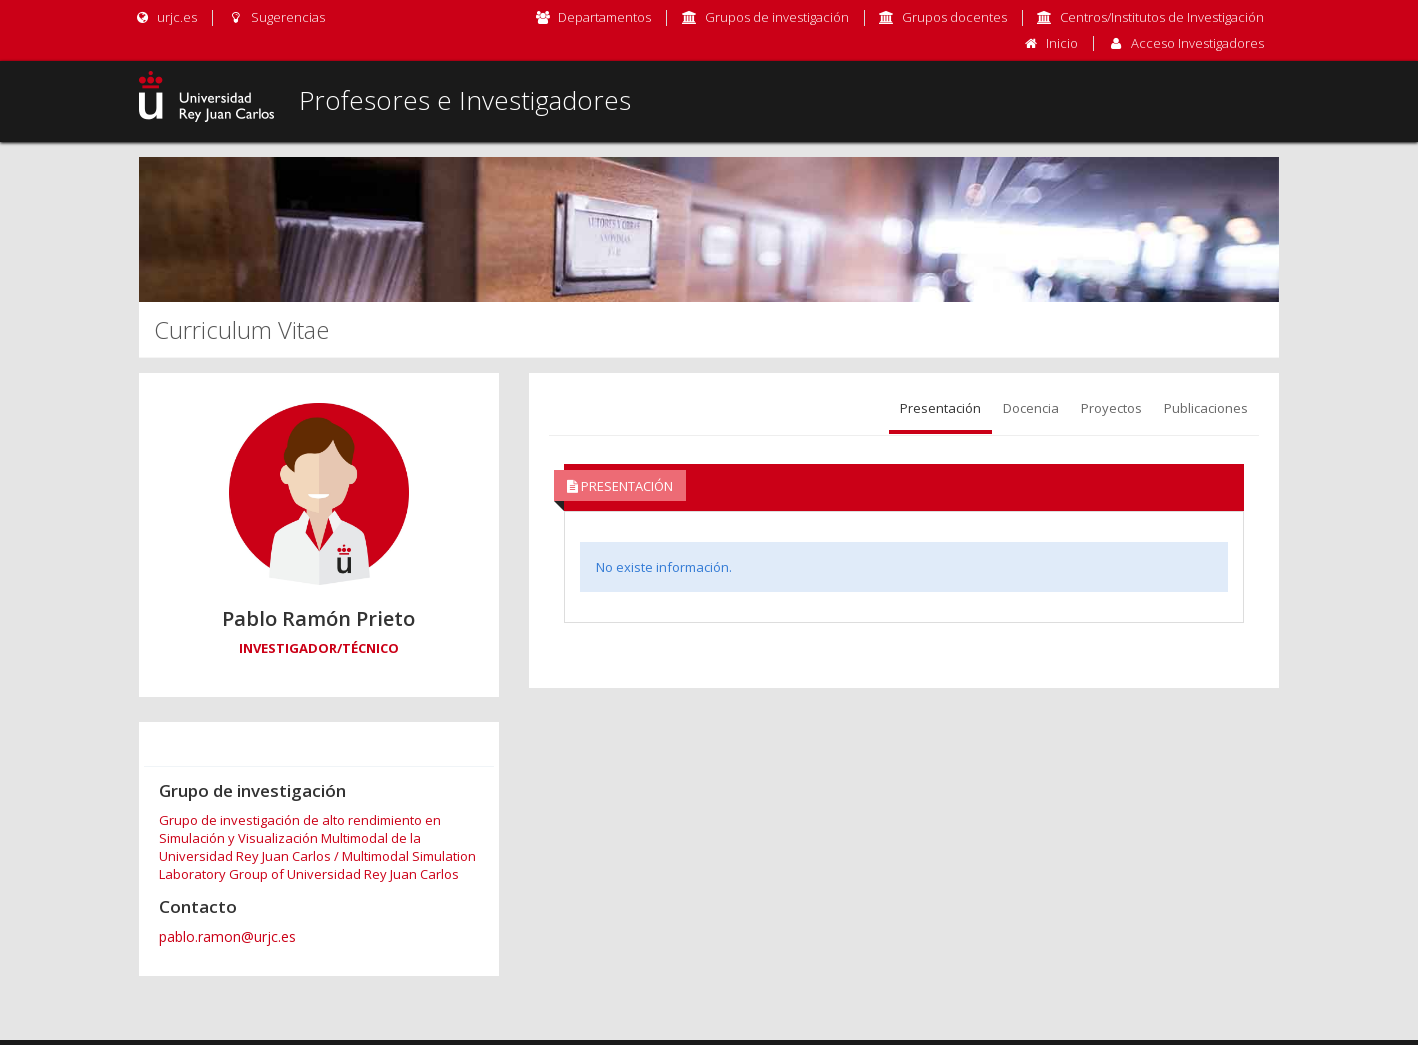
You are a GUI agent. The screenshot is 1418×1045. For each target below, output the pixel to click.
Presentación (940, 408)
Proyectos (1111, 408)
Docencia (1031, 408)
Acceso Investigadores (1197, 43)
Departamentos (604, 17)
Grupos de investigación (777, 17)
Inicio (1062, 43)
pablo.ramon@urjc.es (227, 936)
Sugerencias (275, 17)
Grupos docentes (954, 17)
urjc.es (165, 17)
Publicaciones (1206, 408)
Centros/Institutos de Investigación (1162, 17)
